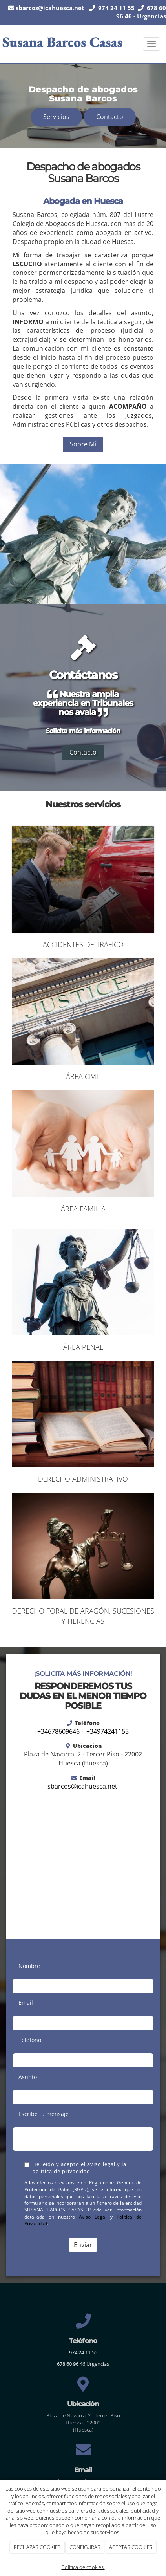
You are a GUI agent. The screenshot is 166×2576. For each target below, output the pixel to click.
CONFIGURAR (84, 2547)
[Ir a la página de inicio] (63, 44)
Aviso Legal (92, 2216)
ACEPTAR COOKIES (130, 2547)
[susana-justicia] (83, 534)
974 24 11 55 (83, 2352)
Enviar (83, 2244)
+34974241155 (107, 1731)
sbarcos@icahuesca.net (50, 8)
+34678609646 (58, 1731)
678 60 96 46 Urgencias (83, 2363)
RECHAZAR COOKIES (37, 2547)
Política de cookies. (83, 2567)
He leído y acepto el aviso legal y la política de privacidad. (75, 2168)
